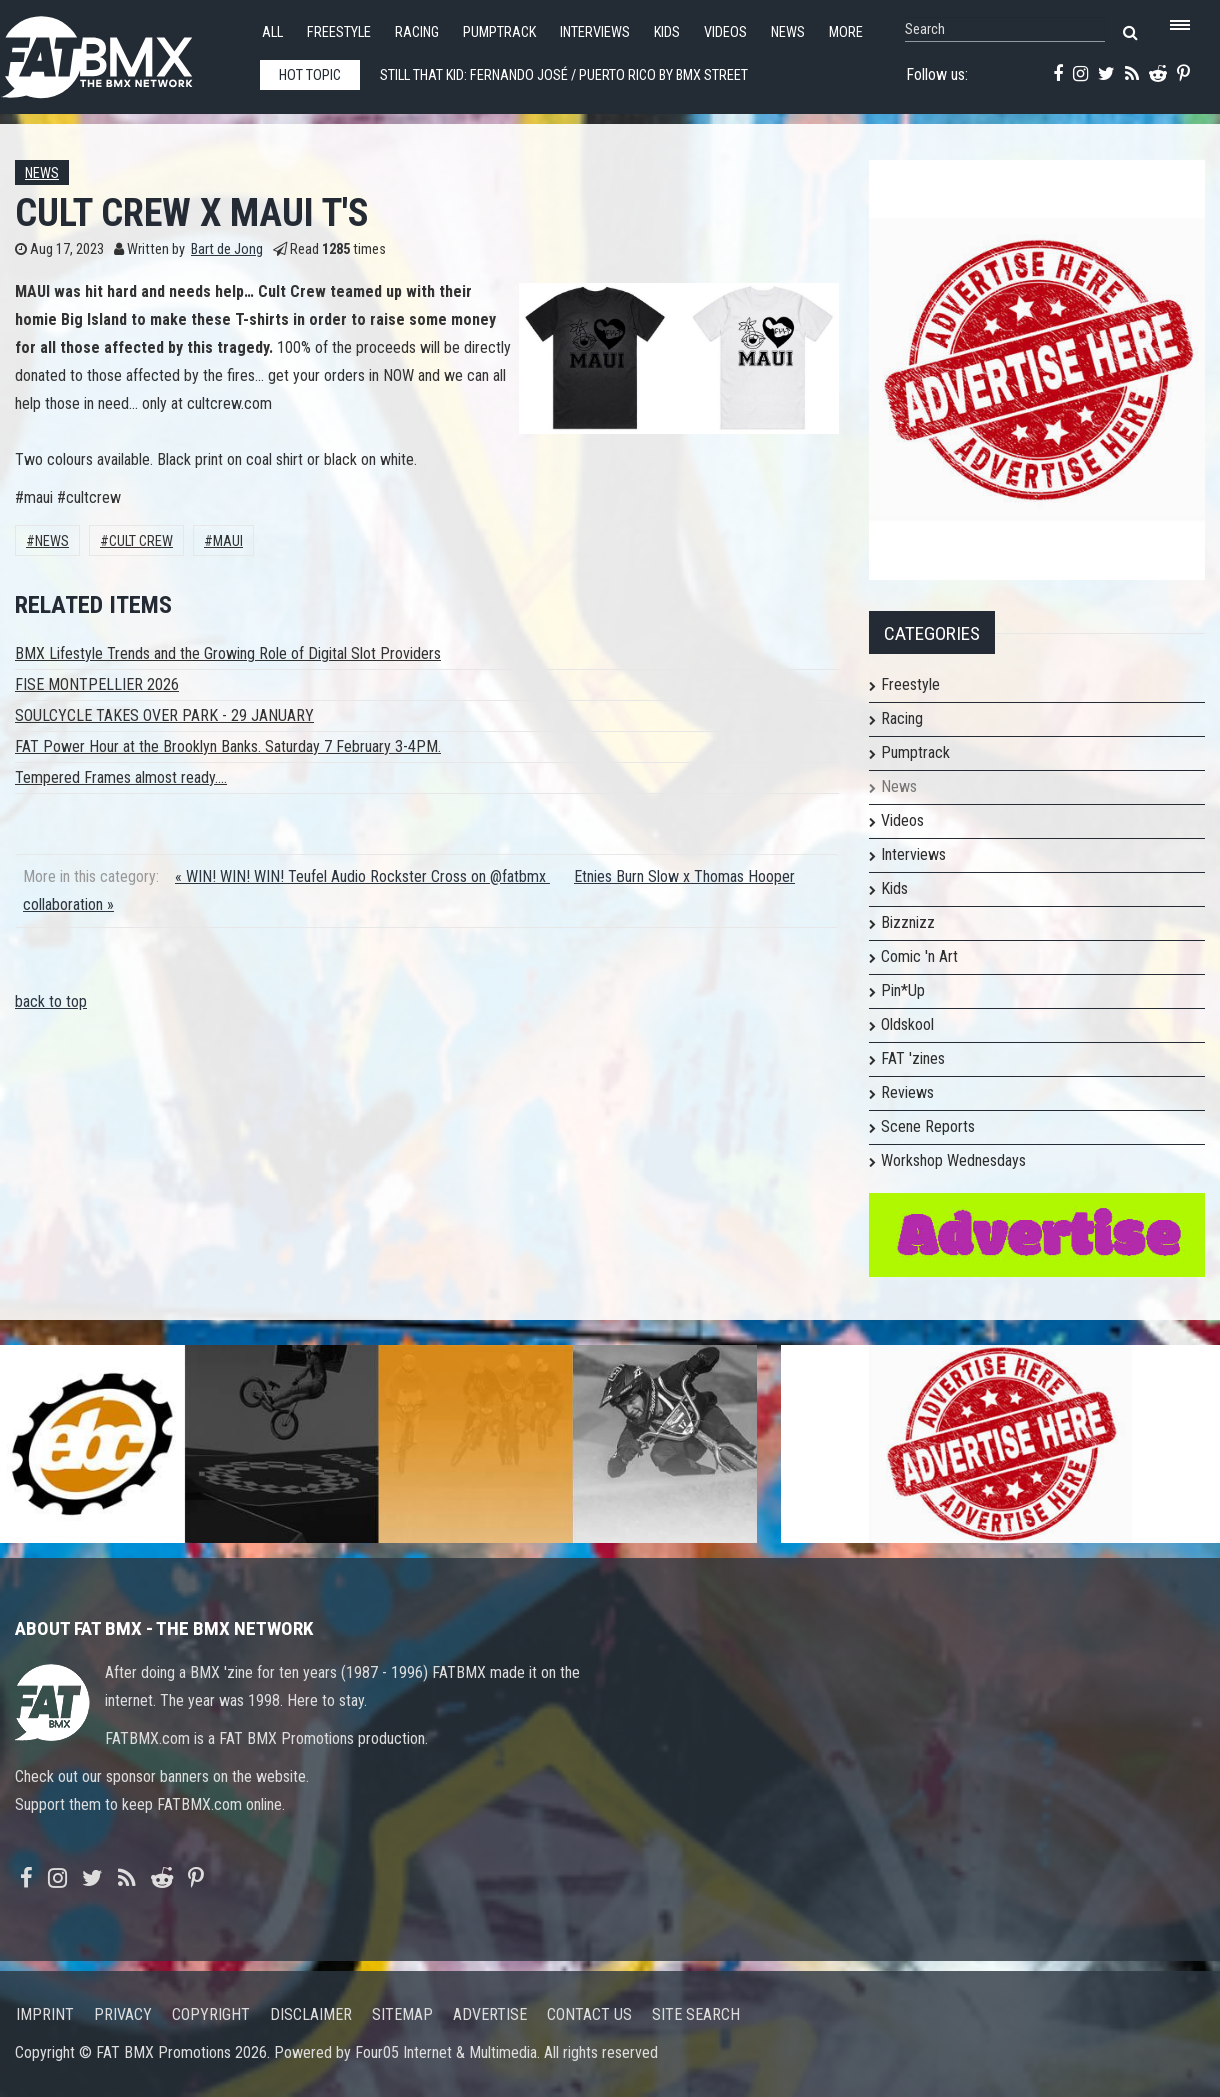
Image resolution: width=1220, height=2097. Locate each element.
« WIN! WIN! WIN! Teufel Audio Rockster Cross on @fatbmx (362, 876)
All (272, 32)
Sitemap (402, 2014)
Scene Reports (928, 1126)
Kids (667, 32)
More (846, 32)
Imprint (45, 2014)
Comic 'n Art (919, 956)
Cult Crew (141, 541)
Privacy (123, 2014)
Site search (696, 2014)
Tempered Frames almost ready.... (121, 777)
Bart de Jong (227, 249)
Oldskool (907, 1024)
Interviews (595, 32)
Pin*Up (903, 990)
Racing (417, 32)
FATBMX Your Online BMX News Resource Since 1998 (120, 51)
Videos (725, 32)
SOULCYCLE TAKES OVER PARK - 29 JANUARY (164, 715)
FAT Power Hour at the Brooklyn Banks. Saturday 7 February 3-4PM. (228, 746)
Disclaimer (311, 2014)
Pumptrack (499, 32)
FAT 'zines (913, 1058)
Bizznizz (908, 922)
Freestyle (339, 32)
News (788, 32)
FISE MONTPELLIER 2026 (97, 684)
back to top (51, 1001)
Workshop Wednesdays (953, 1160)
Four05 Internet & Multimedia (446, 2052)
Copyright (211, 2014)
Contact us (589, 2014)
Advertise (490, 2014)
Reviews (907, 1092)
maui (228, 541)
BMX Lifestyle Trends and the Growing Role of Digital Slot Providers (228, 653)
